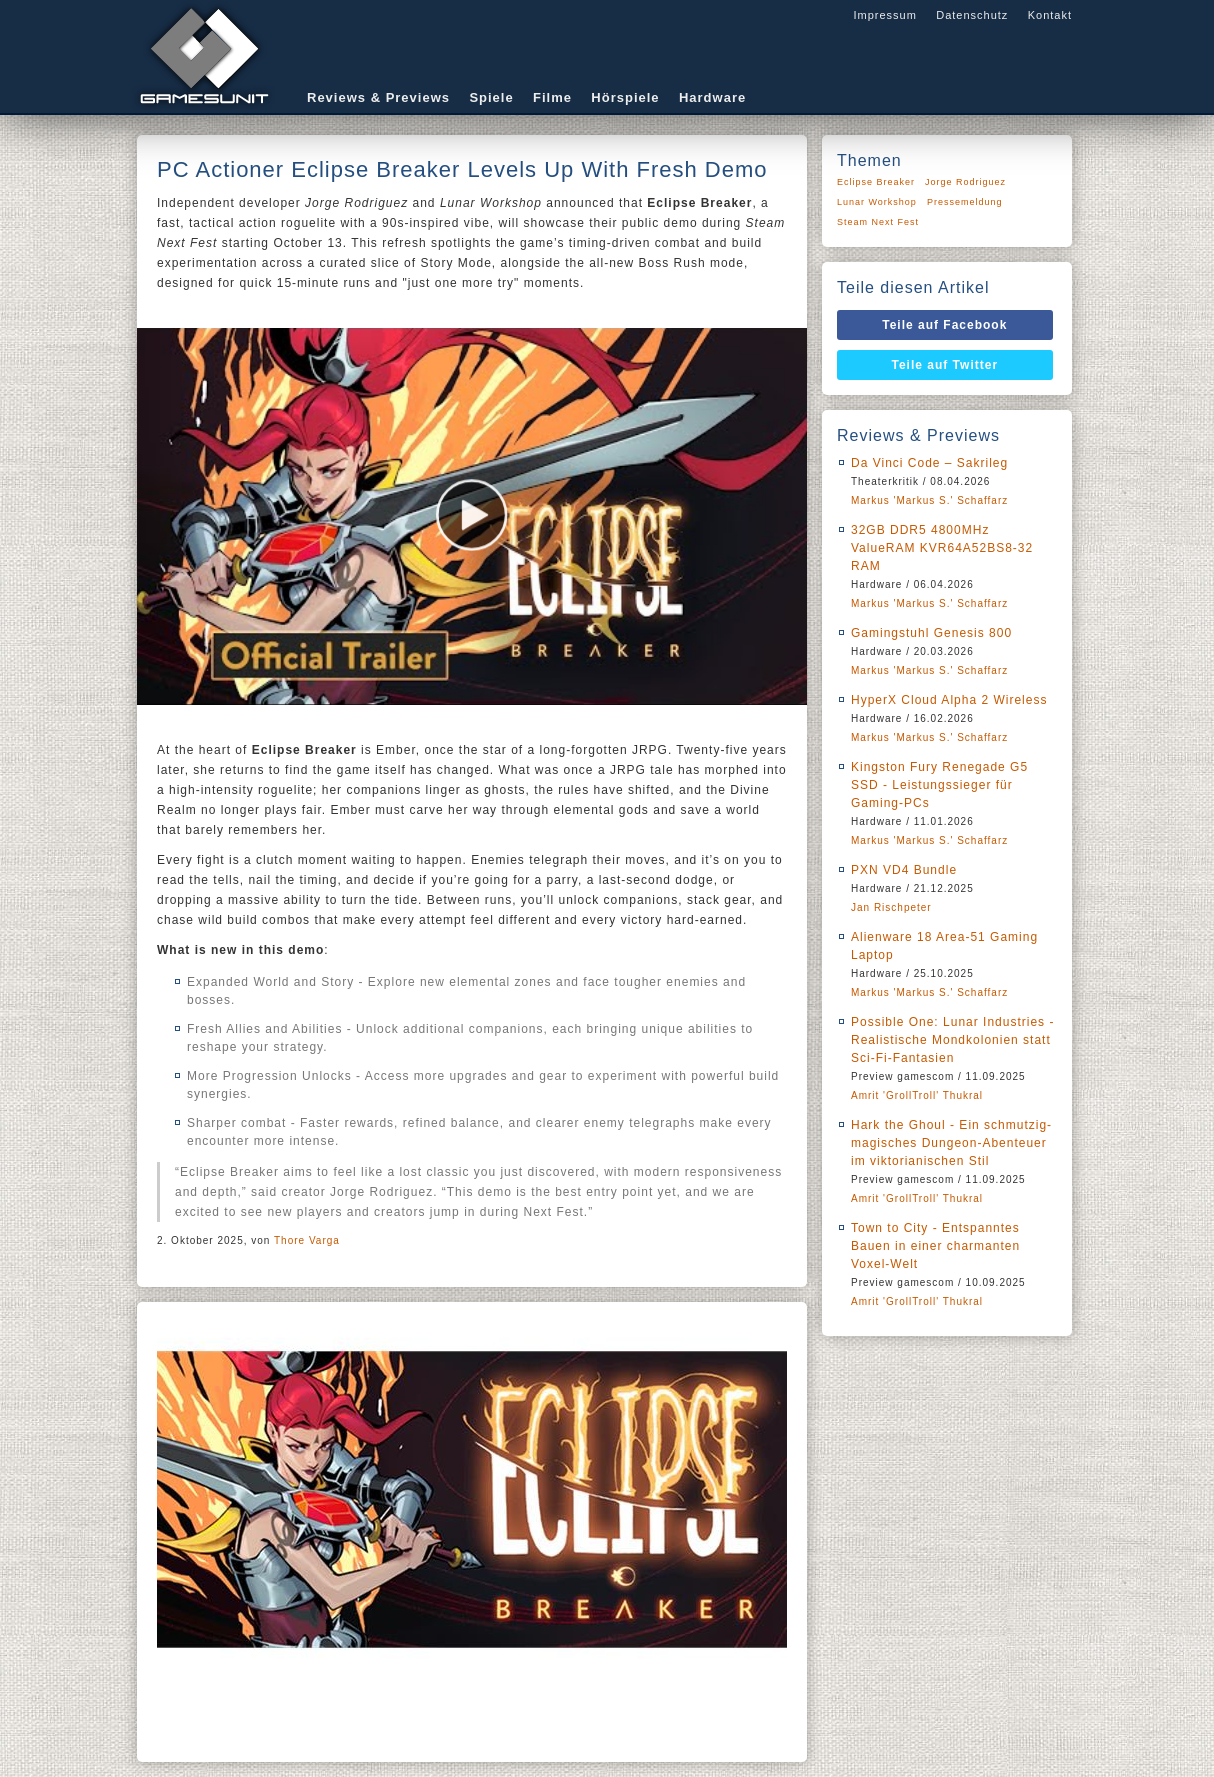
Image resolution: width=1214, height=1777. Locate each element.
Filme (552, 97)
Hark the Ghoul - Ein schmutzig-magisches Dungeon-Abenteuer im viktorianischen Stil (951, 1143)
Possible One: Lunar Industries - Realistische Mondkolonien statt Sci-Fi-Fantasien (952, 1040)
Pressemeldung (965, 202)
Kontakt (1050, 15)
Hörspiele (625, 97)
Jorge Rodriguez (965, 182)
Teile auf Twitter (945, 365)
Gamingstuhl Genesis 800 (931, 633)
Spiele (491, 97)
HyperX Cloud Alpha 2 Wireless (949, 700)
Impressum (884, 15)
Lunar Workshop (877, 202)
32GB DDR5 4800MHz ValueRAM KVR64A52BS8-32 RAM (942, 548)
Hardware (712, 97)
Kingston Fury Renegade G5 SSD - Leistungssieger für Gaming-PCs (939, 785)
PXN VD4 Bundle (904, 870)
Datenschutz (972, 15)
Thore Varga (307, 1240)
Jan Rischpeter (891, 907)
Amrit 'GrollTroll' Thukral (917, 1095)
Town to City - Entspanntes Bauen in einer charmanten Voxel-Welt (935, 1246)
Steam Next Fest (878, 222)
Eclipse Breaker (876, 182)
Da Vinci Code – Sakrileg (929, 463)
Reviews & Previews (378, 97)
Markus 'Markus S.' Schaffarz (929, 500)
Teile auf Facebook (944, 325)
